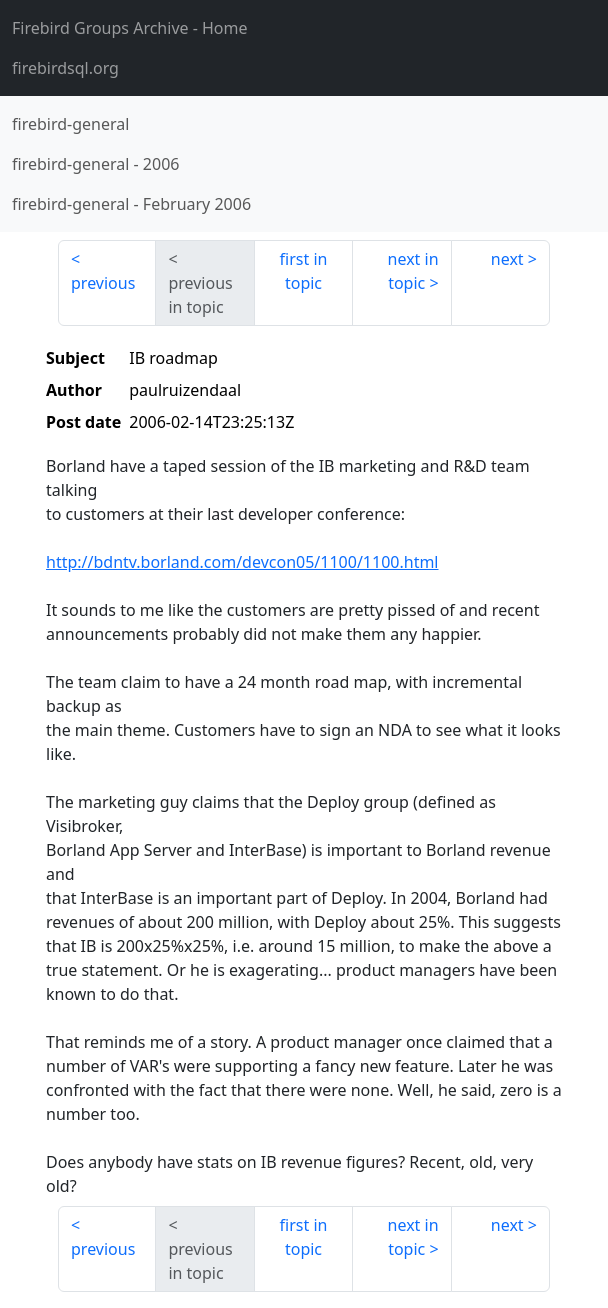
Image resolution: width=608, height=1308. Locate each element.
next (507, 259)
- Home (130, 28)
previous (103, 283)
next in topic (413, 271)
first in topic (304, 271)
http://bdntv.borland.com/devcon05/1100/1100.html (242, 562)
